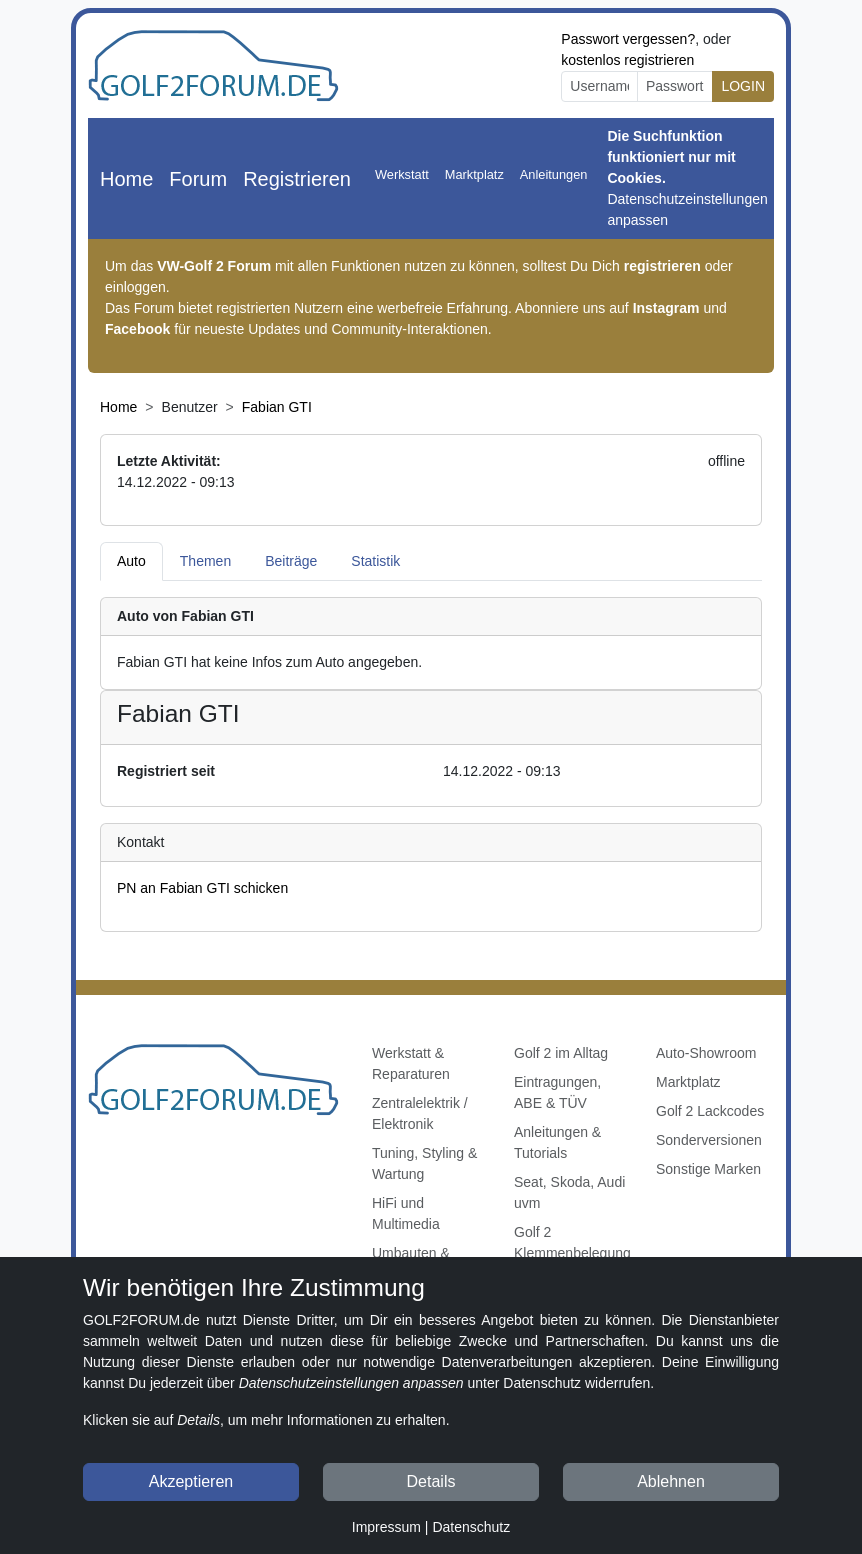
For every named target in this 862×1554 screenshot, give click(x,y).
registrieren (662, 266)
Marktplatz (474, 174)
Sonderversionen (709, 1140)
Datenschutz (471, 1527)
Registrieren (297, 179)
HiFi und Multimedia (406, 1213)
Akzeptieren (191, 1481)
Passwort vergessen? (628, 39)
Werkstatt (402, 174)
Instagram (666, 308)
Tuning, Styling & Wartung (424, 1163)
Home (126, 179)
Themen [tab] (205, 561)
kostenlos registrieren (627, 60)
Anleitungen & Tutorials (557, 1142)
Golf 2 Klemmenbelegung (572, 1242)
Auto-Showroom (706, 1053)
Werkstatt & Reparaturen (411, 1063)
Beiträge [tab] (291, 561)
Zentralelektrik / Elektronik (420, 1113)
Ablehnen (671, 1481)
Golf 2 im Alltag (561, 1053)
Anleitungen (554, 174)
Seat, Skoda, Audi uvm (569, 1192)
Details (431, 1481)
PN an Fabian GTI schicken (202, 888)
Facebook (137, 329)
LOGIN (743, 86)
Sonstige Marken (708, 1169)
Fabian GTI (277, 407)
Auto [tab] (131, 561)
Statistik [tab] (375, 561)
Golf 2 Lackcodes (710, 1111)
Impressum (386, 1527)
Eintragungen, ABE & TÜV (557, 1092)
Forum (198, 179)
